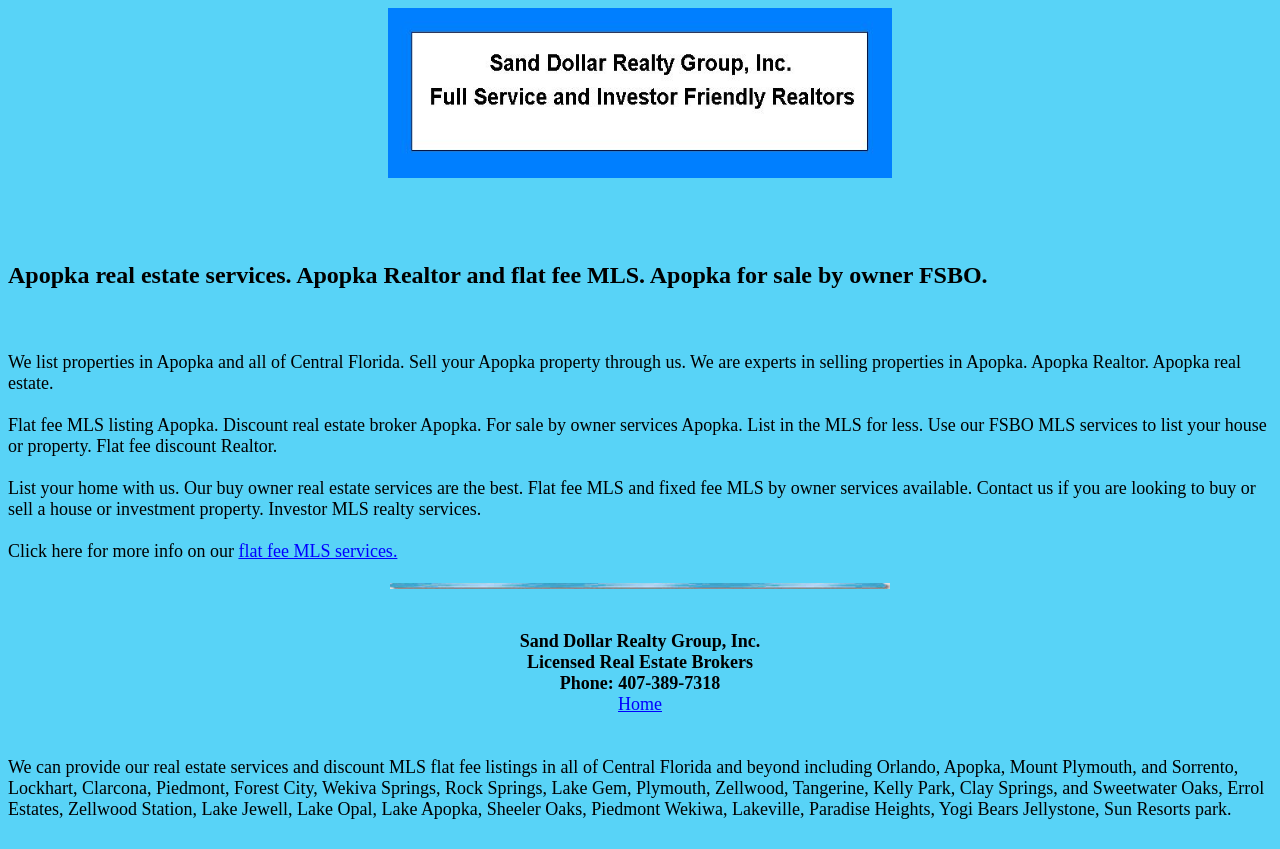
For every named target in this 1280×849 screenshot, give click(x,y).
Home (640, 704)
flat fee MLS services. (317, 551)
